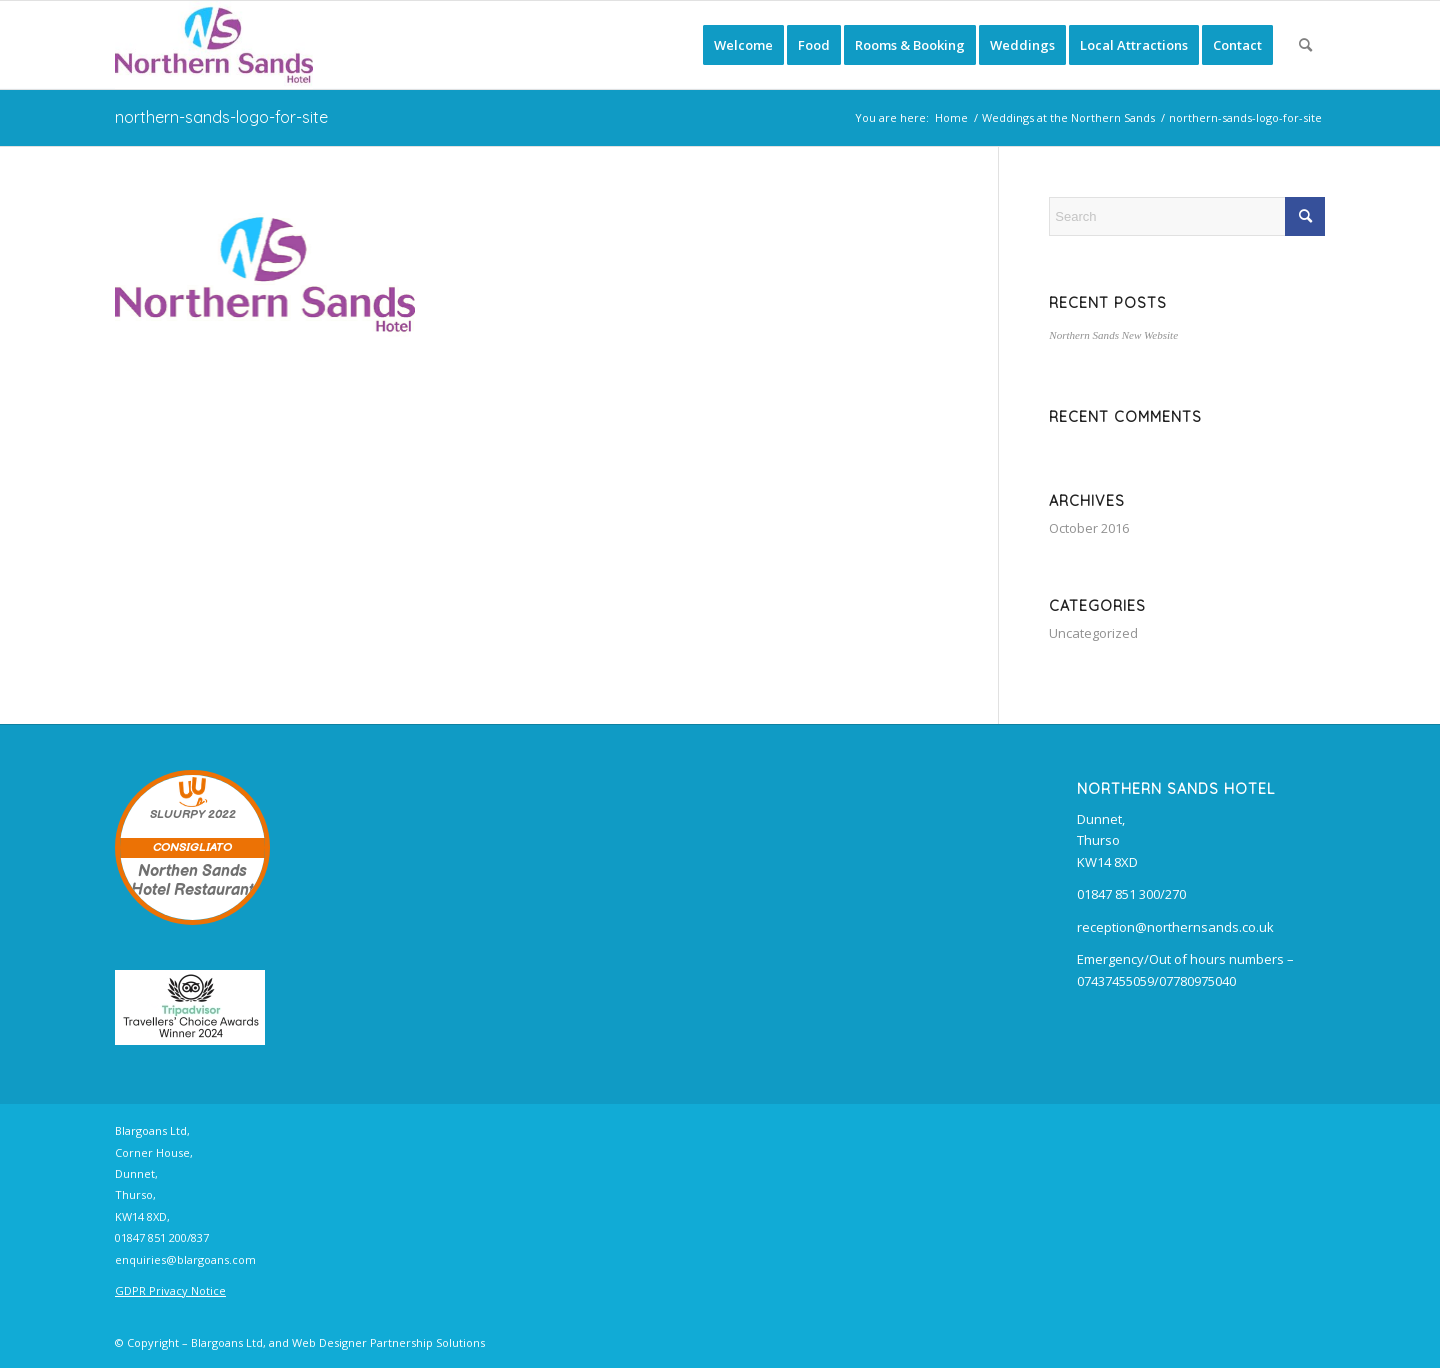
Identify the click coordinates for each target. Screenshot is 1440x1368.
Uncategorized (1093, 633)
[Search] (1305, 45)
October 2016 (1089, 528)
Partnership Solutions (427, 1342)
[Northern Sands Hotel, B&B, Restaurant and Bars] (214, 45)
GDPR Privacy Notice (170, 1290)
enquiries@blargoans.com (185, 1259)
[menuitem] (743, 45)
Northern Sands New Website (1113, 335)
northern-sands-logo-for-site (221, 117)
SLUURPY (177, 814)
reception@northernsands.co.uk (1175, 927)
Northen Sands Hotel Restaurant (192, 881)
